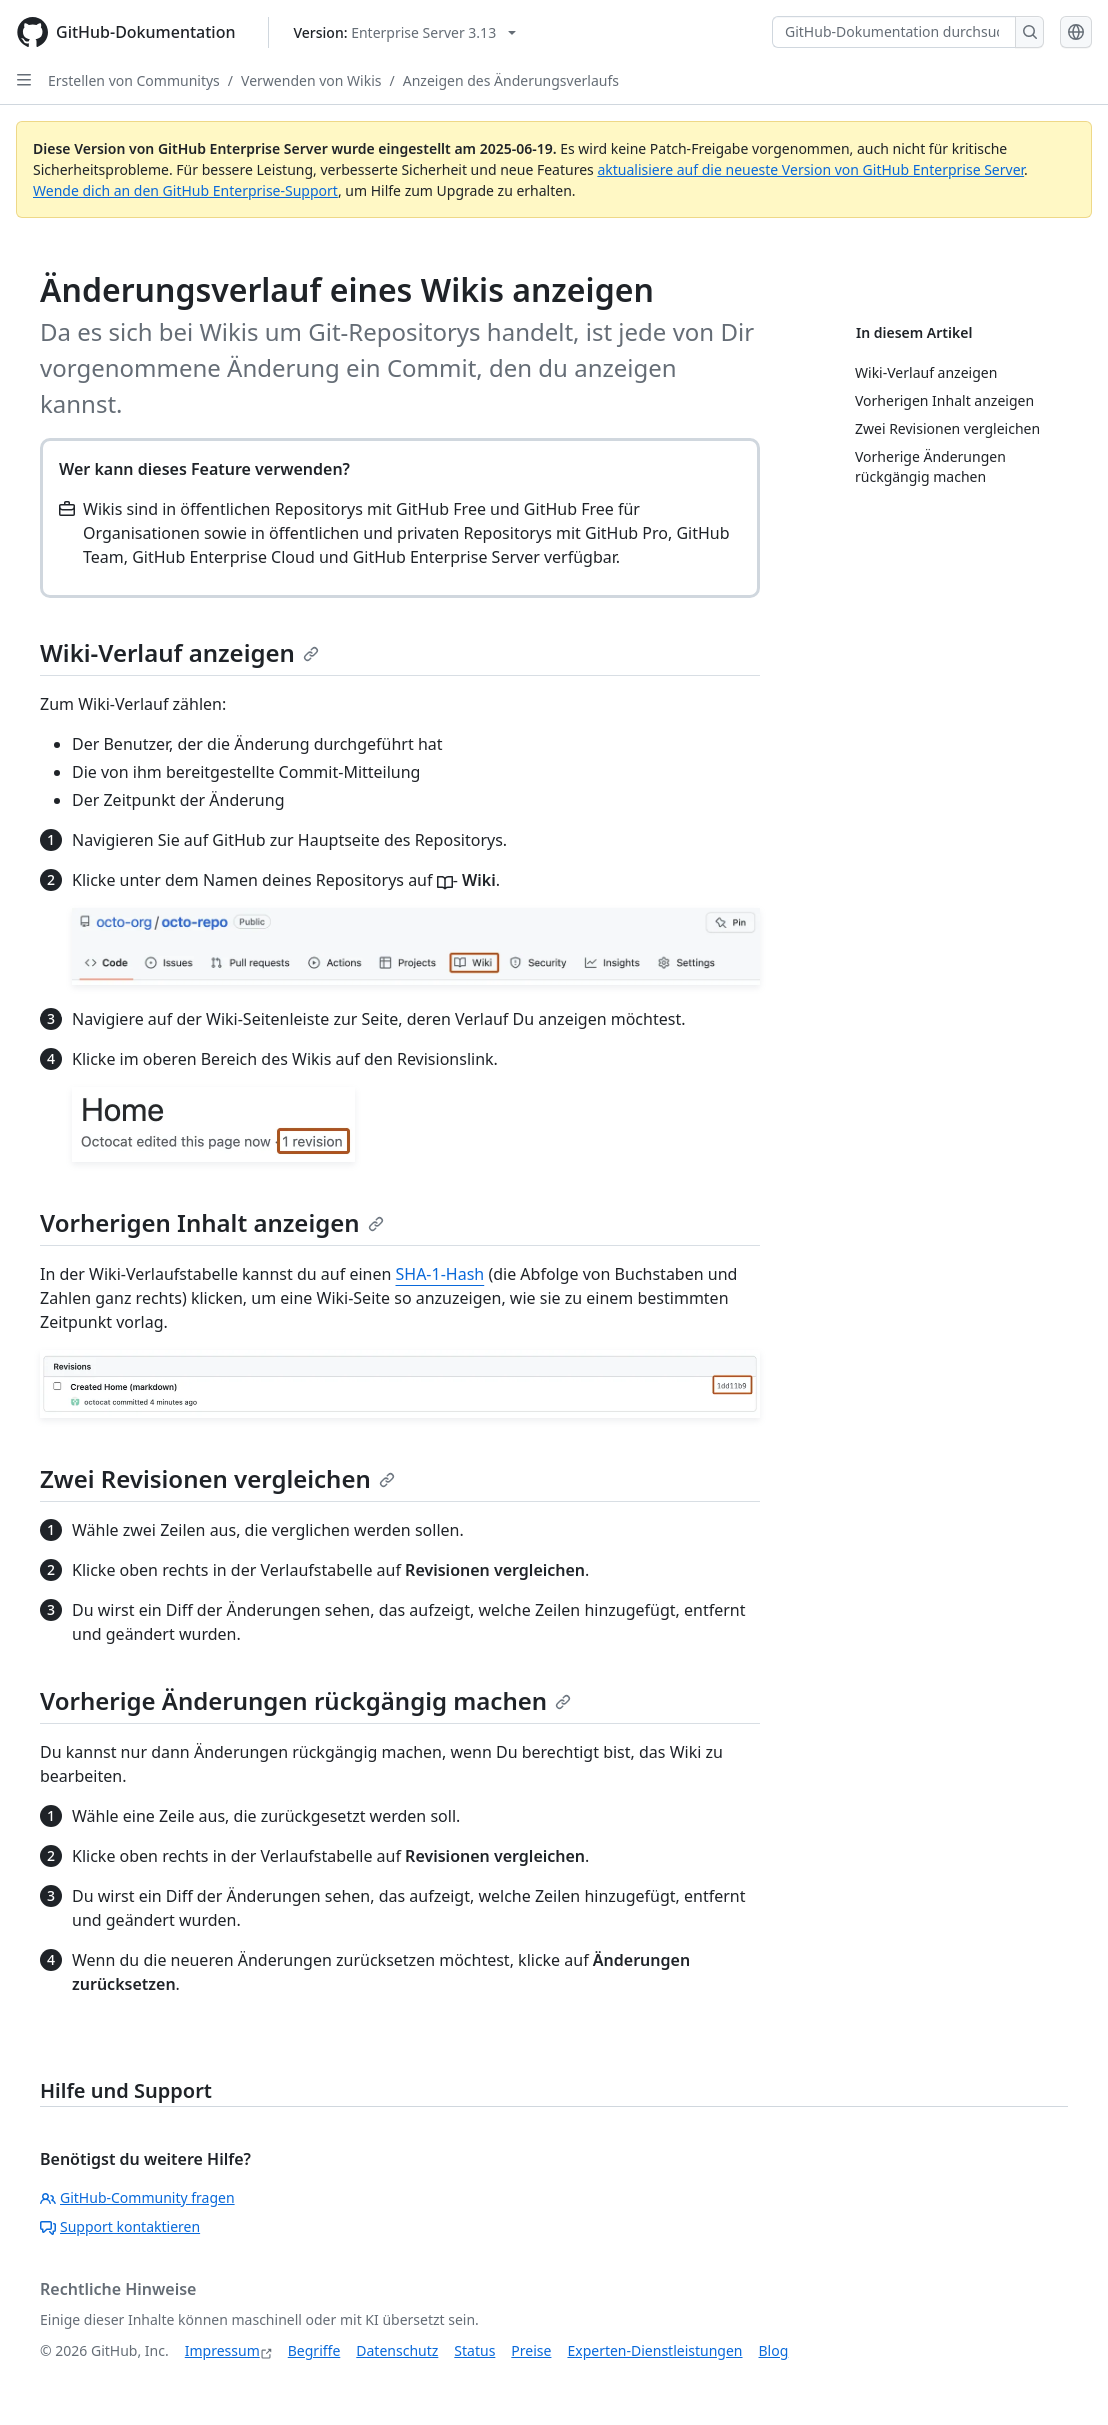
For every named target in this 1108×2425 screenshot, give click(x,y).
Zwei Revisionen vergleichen (217, 1478)
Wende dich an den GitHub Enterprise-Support (185, 190)
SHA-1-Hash (440, 1274)
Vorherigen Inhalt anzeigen (212, 1222)
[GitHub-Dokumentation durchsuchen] (894, 32)
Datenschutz (397, 2350)
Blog (774, 2350)
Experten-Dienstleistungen (654, 2350)
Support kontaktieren (120, 2226)
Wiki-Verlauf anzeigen (179, 652)
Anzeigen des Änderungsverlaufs (511, 80)
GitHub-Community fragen (137, 2197)
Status (474, 2350)
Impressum (222, 2350)
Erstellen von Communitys (134, 80)
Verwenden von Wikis (311, 80)
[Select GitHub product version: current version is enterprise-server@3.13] (405, 32)
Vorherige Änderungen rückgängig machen (305, 1700)
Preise (531, 2350)
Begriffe (314, 2350)
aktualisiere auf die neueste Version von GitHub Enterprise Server (810, 169)
